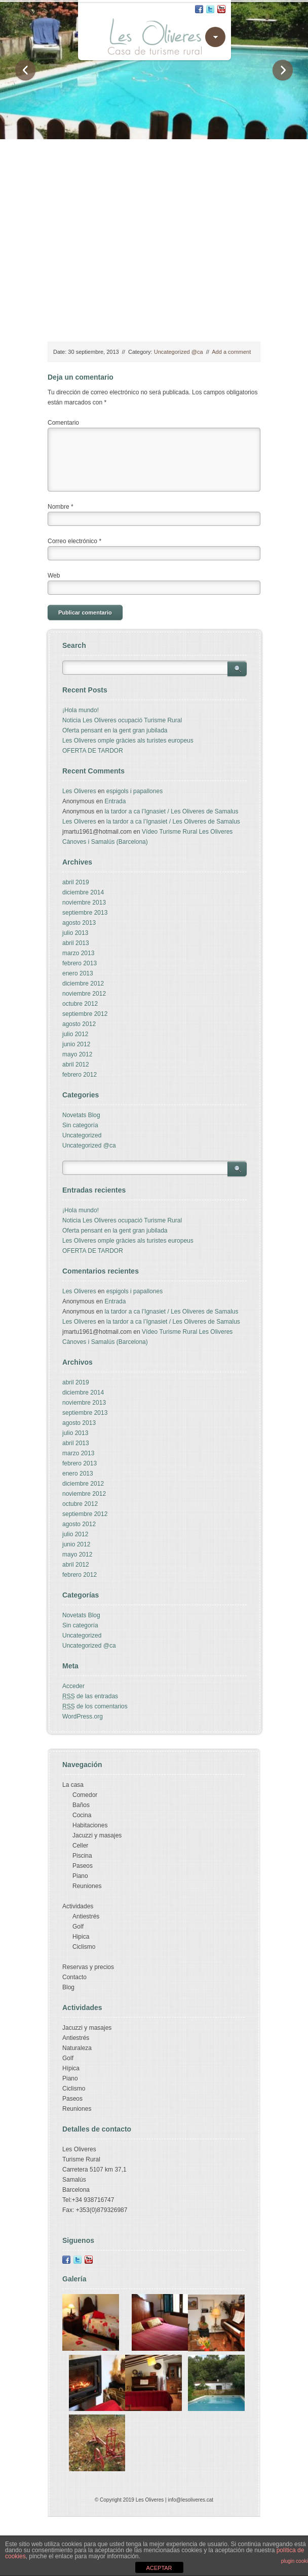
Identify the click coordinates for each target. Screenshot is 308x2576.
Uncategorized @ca (178, 352)
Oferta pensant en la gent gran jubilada (114, 730)
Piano (80, 1875)
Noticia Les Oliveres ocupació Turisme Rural (122, 720)
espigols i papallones (134, 791)
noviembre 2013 (84, 902)
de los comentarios (95, 1706)
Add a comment (231, 352)
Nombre (60, 506)
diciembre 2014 (83, 892)
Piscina (82, 1855)
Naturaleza (77, 2048)
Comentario (63, 422)
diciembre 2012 (83, 983)
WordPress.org (82, 1716)
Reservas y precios (88, 1967)
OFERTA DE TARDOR (92, 750)
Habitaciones (89, 1825)
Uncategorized (81, 1135)
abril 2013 (75, 943)
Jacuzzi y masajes (97, 1835)
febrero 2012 (79, 1074)
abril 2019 (75, 882)
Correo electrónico (74, 541)
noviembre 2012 (84, 993)
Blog (68, 1987)
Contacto (74, 1977)
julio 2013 (75, 932)
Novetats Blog (81, 1115)
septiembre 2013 (84, 912)
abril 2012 (75, 1064)
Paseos (82, 1865)
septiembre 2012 (84, 1013)
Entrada (115, 801)
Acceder (73, 1686)
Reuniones (86, 1886)
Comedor (84, 1794)
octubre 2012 (80, 1003)
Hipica (80, 1936)
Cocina (81, 1815)
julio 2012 (75, 1034)
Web (54, 575)
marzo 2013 (78, 953)
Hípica (71, 2068)
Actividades (77, 1906)
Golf (78, 1926)
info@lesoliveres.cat (190, 2500)
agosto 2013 (79, 922)
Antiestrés (85, 1916)
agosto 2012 (79, 1024)
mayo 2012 (77, 1054)
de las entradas (90, 1696)
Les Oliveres (79, 791)
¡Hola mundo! (80, 710)
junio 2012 (76, 1044)
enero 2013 (77, 973)
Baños (81, 1805)
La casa (73, 1784)
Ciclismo (83, 1946)
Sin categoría (80, 1125)
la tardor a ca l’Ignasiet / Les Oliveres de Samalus (171, 811)
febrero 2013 (79, 963)
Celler (80, 1845)
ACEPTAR (159, 2568)
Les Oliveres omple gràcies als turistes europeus (128, 740)
